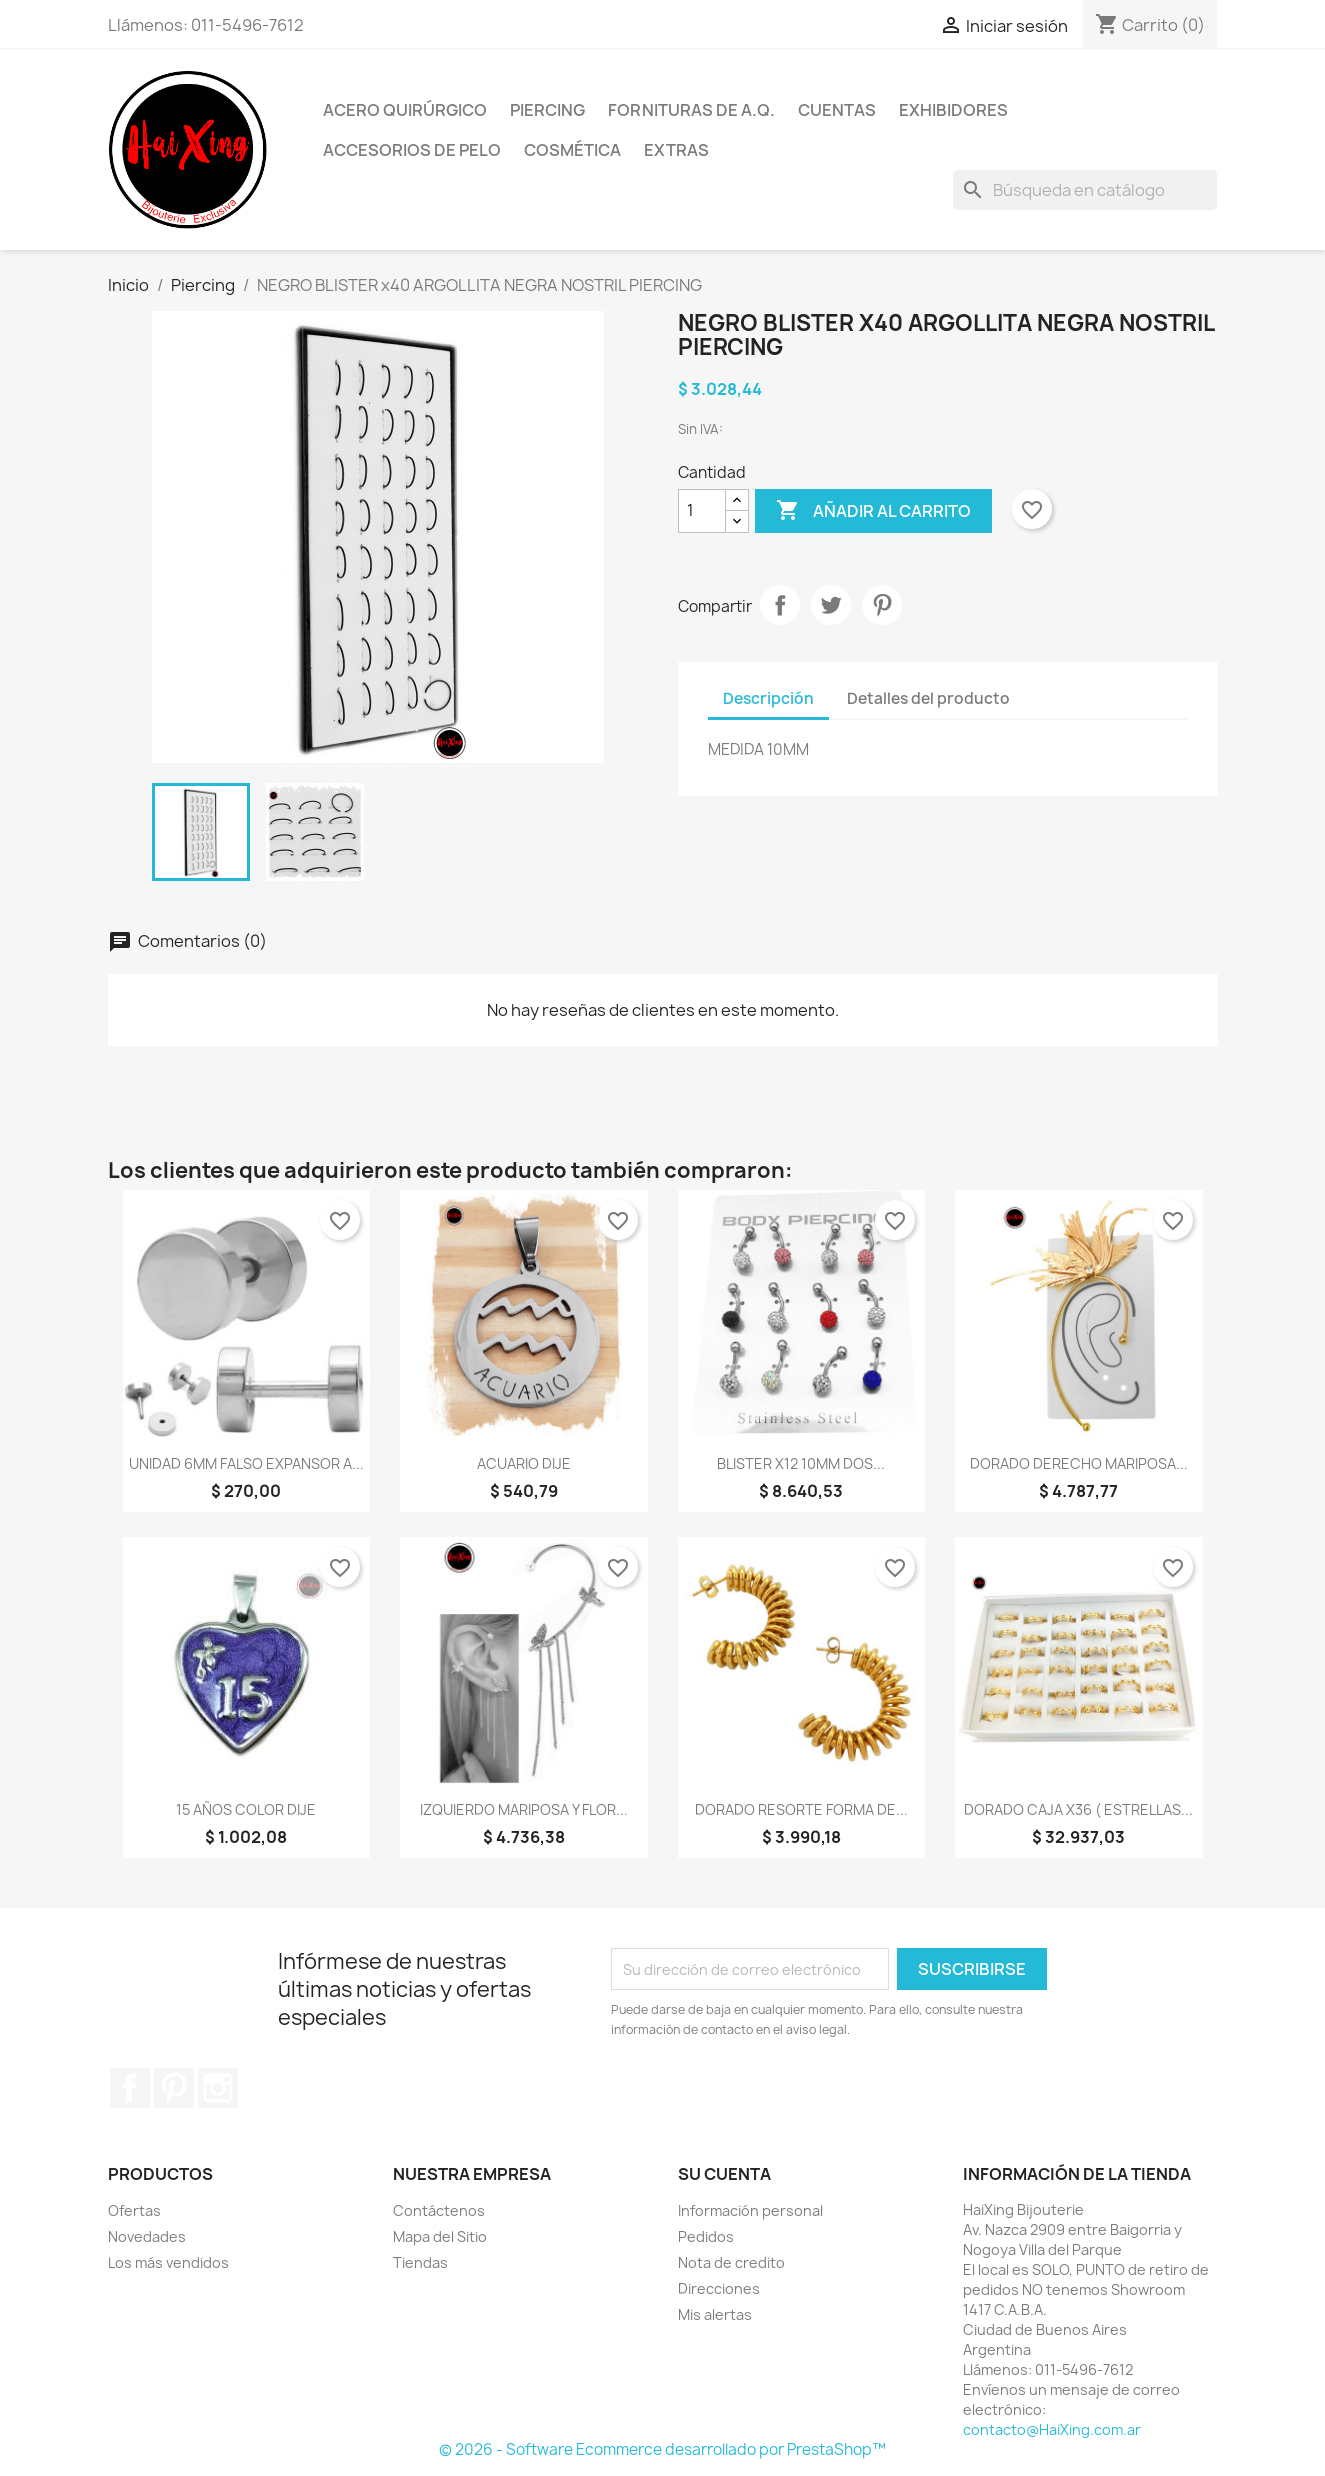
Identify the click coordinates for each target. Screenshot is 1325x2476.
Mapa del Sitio (440, 2236)
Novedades (147, 2236)
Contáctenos (439, 2210)
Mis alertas (715, 2314)
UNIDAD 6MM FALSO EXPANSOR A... (246, 1463)
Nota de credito (731, 2262)
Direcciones (719, 2288)
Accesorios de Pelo (412, 150)
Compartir (780, 605)
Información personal (750, 2210)
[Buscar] (1085, 190)
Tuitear (831, 605)
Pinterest (882, 605)
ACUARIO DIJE (524, 1463)
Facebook (130, 2088)
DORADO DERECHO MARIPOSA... (1079, 1463)
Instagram (218, 2088)
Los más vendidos (168, 2262)
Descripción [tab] (768, 698)
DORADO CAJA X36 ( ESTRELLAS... (1078, 1809)
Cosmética (572, 150)
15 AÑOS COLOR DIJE (246, 1809)
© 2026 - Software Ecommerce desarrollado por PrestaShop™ (662, 2449)
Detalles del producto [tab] (928, 698)
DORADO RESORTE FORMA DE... (801, 1809)
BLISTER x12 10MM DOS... (801, 1463)
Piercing (547, 110)
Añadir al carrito (873, 511)
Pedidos (706, 2236)
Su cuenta (724, 2174)
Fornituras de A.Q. (691, 110)
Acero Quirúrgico (405, 110)
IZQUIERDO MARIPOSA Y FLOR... (524, 1809)
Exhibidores (953, 110)
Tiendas (420, 2262)
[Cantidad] (702, 511)
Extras (676, 150)
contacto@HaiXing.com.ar (1052, 2429)
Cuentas (837, 110)
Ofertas (134, 2210)
